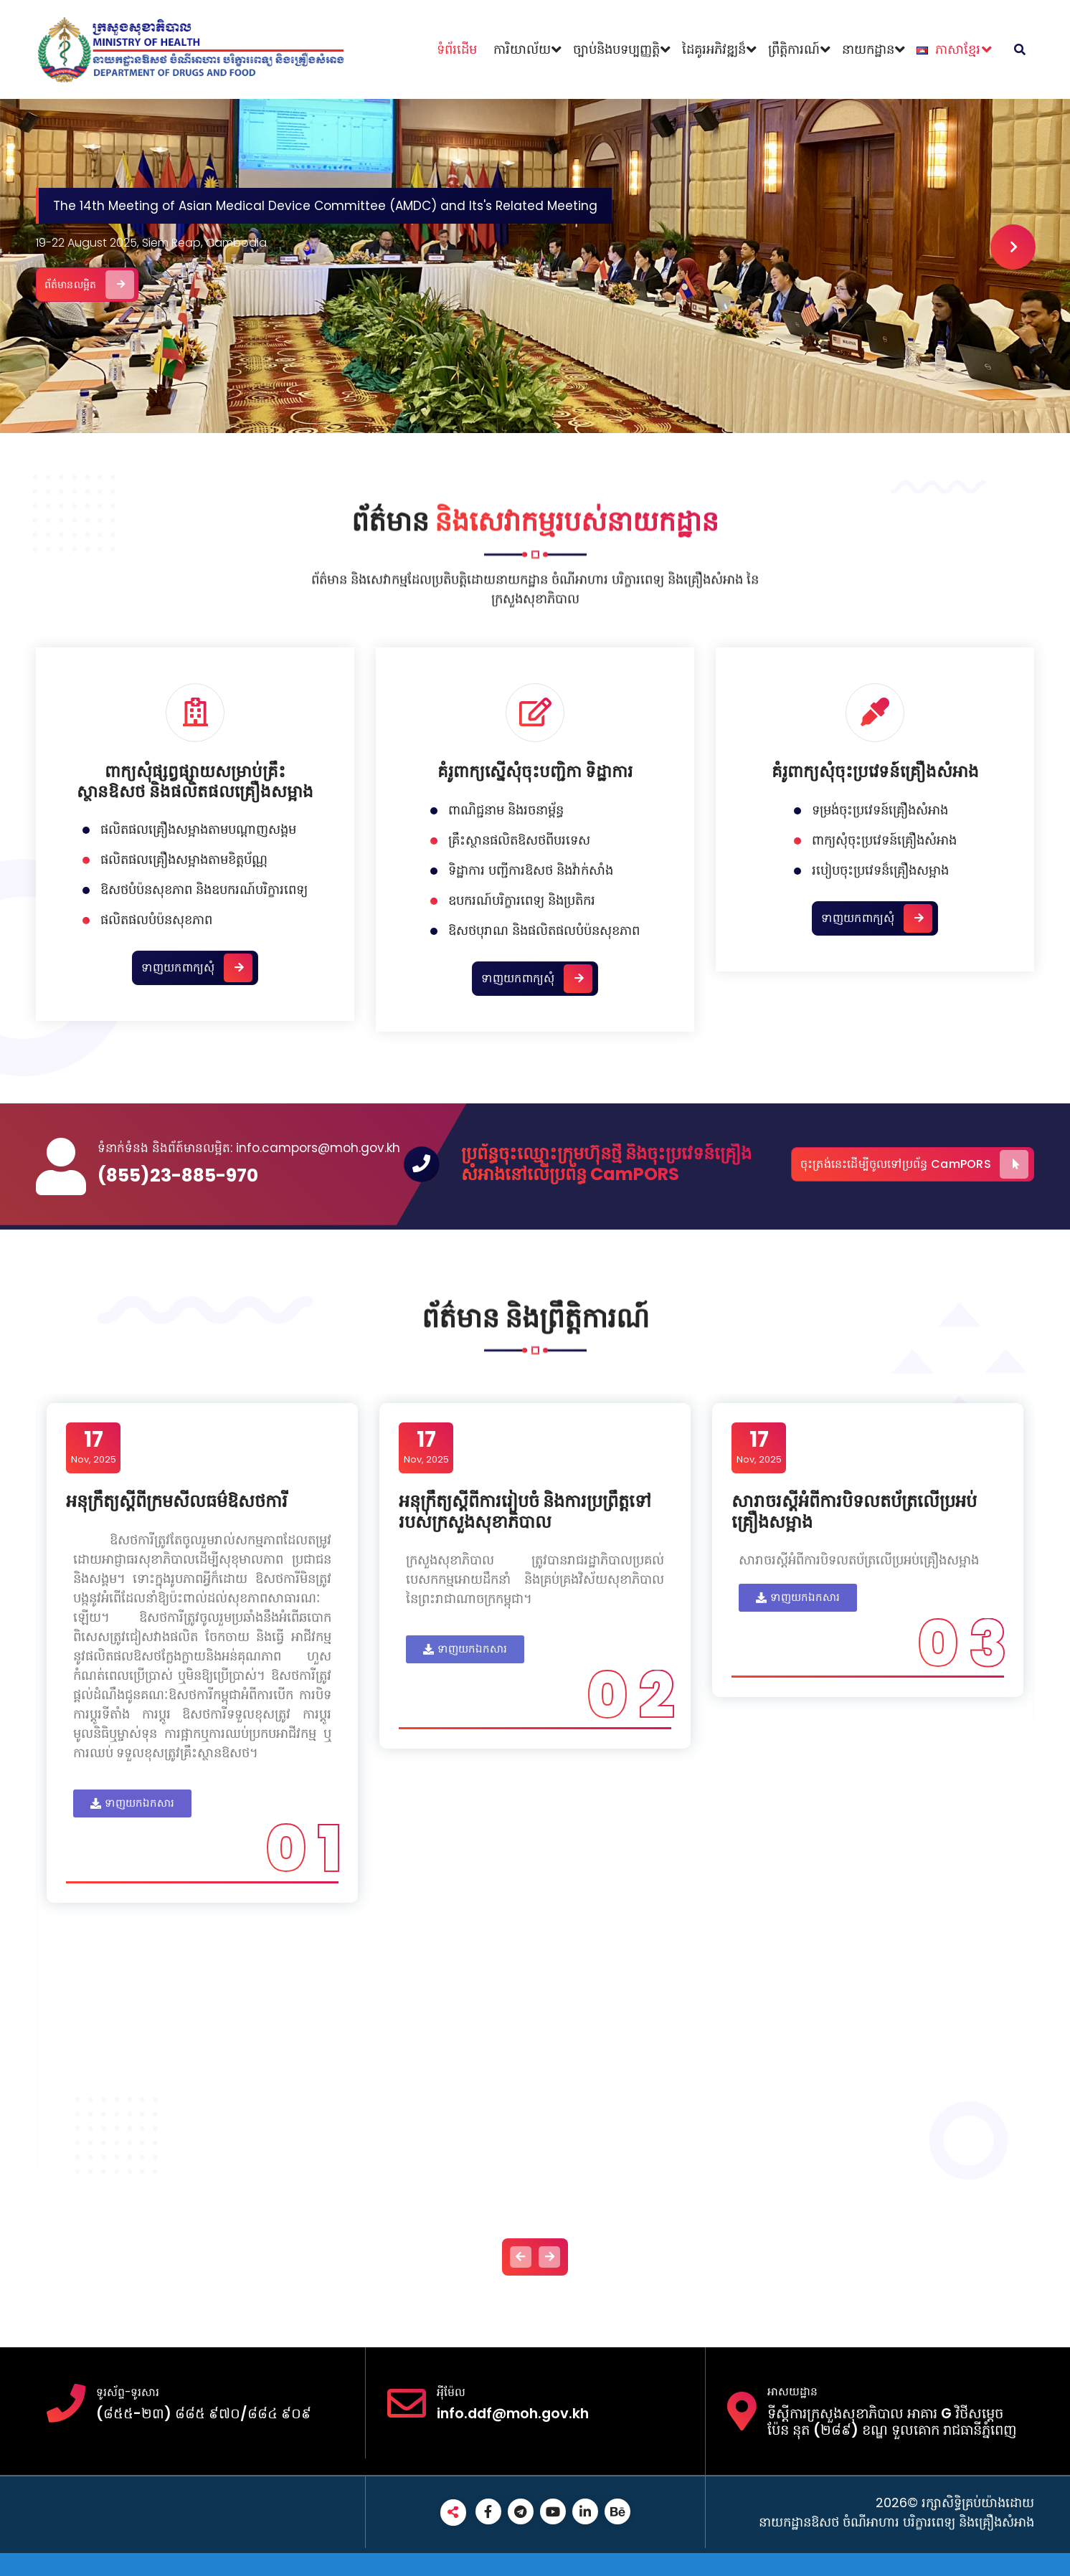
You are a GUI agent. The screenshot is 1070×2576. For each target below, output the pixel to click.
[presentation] (1008, 245)
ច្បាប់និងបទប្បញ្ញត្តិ (616, 49)
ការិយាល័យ (522, 49)
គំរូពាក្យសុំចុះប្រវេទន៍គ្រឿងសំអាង (875, 1081)
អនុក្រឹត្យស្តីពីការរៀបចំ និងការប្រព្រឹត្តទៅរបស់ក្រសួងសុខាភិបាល (527, 1513)
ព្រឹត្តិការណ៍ (794, 49)
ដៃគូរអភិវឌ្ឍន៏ (714, 49)
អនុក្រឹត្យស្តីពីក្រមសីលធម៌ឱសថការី (179, 1503)
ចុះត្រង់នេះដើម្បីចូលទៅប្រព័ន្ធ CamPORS (914, 1164)
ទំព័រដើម (457, 49)
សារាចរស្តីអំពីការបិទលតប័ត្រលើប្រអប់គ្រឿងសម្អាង (856, 1513)
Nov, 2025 (95, 1449)
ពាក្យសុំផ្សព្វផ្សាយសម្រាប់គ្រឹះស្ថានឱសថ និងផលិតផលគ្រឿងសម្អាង (195, 1091)
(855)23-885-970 (178, 1175)
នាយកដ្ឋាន (868, 49)
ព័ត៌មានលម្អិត (137, 274)
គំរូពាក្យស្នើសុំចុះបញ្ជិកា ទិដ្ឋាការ (535, 1081)
